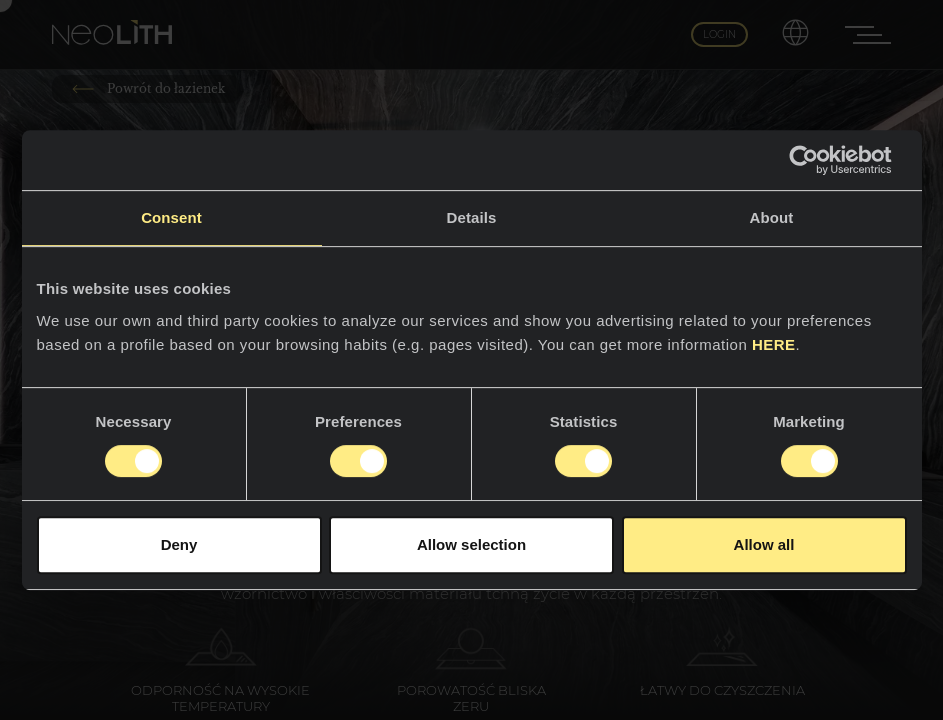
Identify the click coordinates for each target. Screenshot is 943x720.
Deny (179, 544)
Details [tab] (472, 217)
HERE (774, 344)
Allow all (764, 544)
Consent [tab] (171, 217)
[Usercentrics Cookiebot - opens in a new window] (819, 160)
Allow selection (471, 544)
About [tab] (772, 217)
